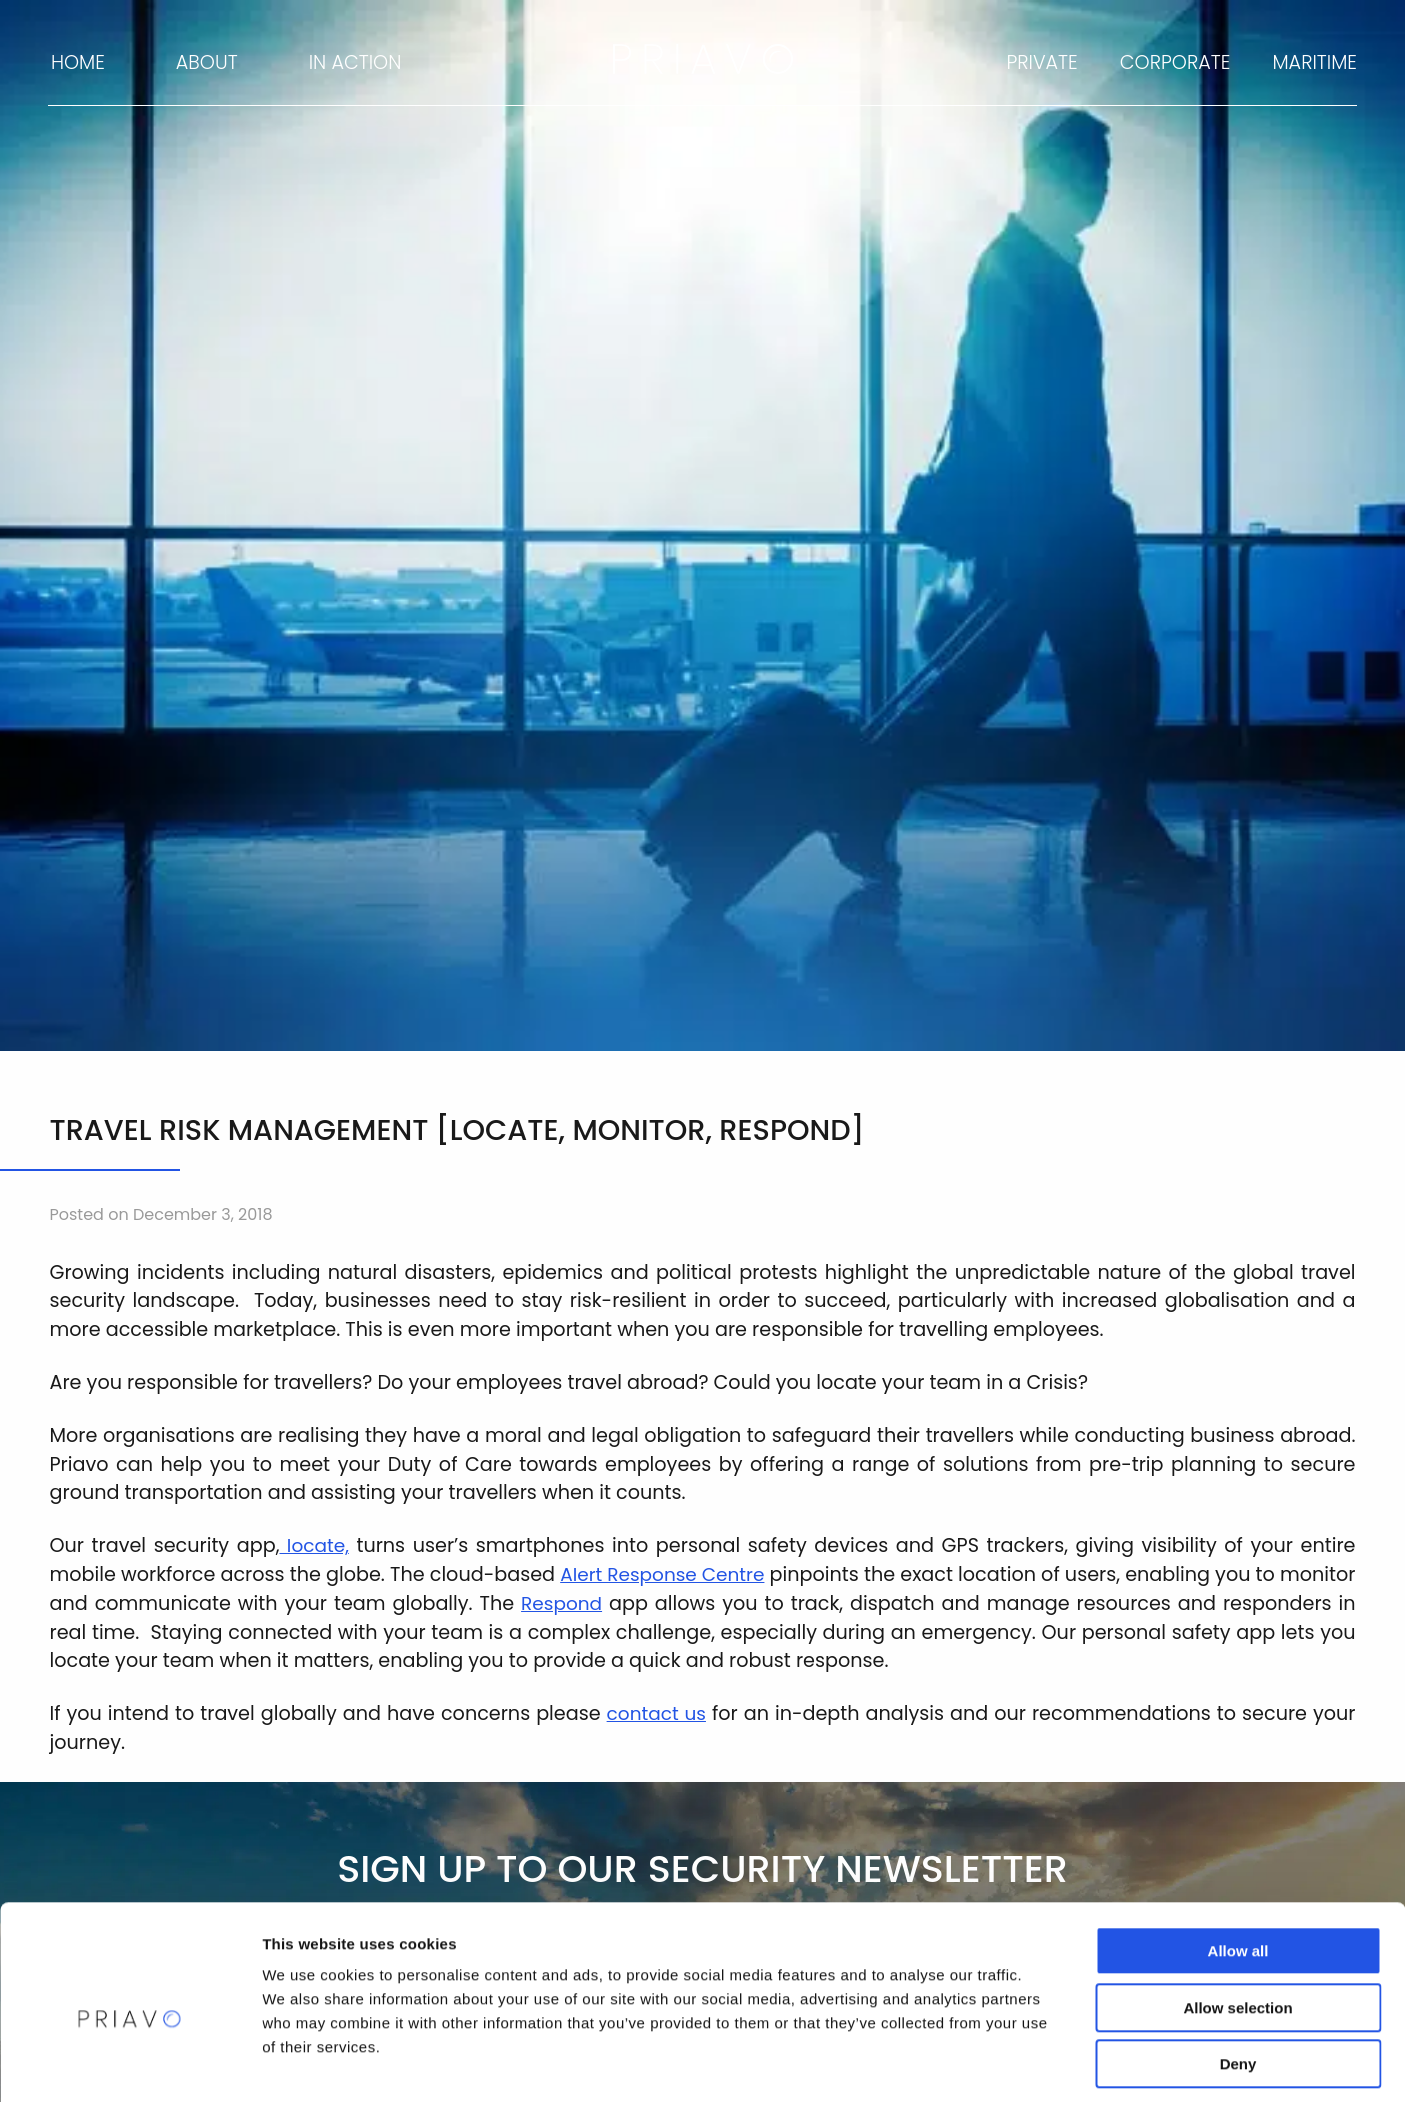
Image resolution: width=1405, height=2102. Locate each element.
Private (1041, 62)
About (207, 62)
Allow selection (1237, 1919)
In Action (355, 62)
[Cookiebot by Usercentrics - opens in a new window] (129, 2063)
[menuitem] (76, 63)
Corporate (1175, 62)
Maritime (1314, 62)
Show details (1049, 2062)
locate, (315, 1545)
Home (78, 62)
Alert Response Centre (699, 1574)
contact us (656, 1713)
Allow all (1238, 1862)
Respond (669, 1603)
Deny (1238, 1975)
